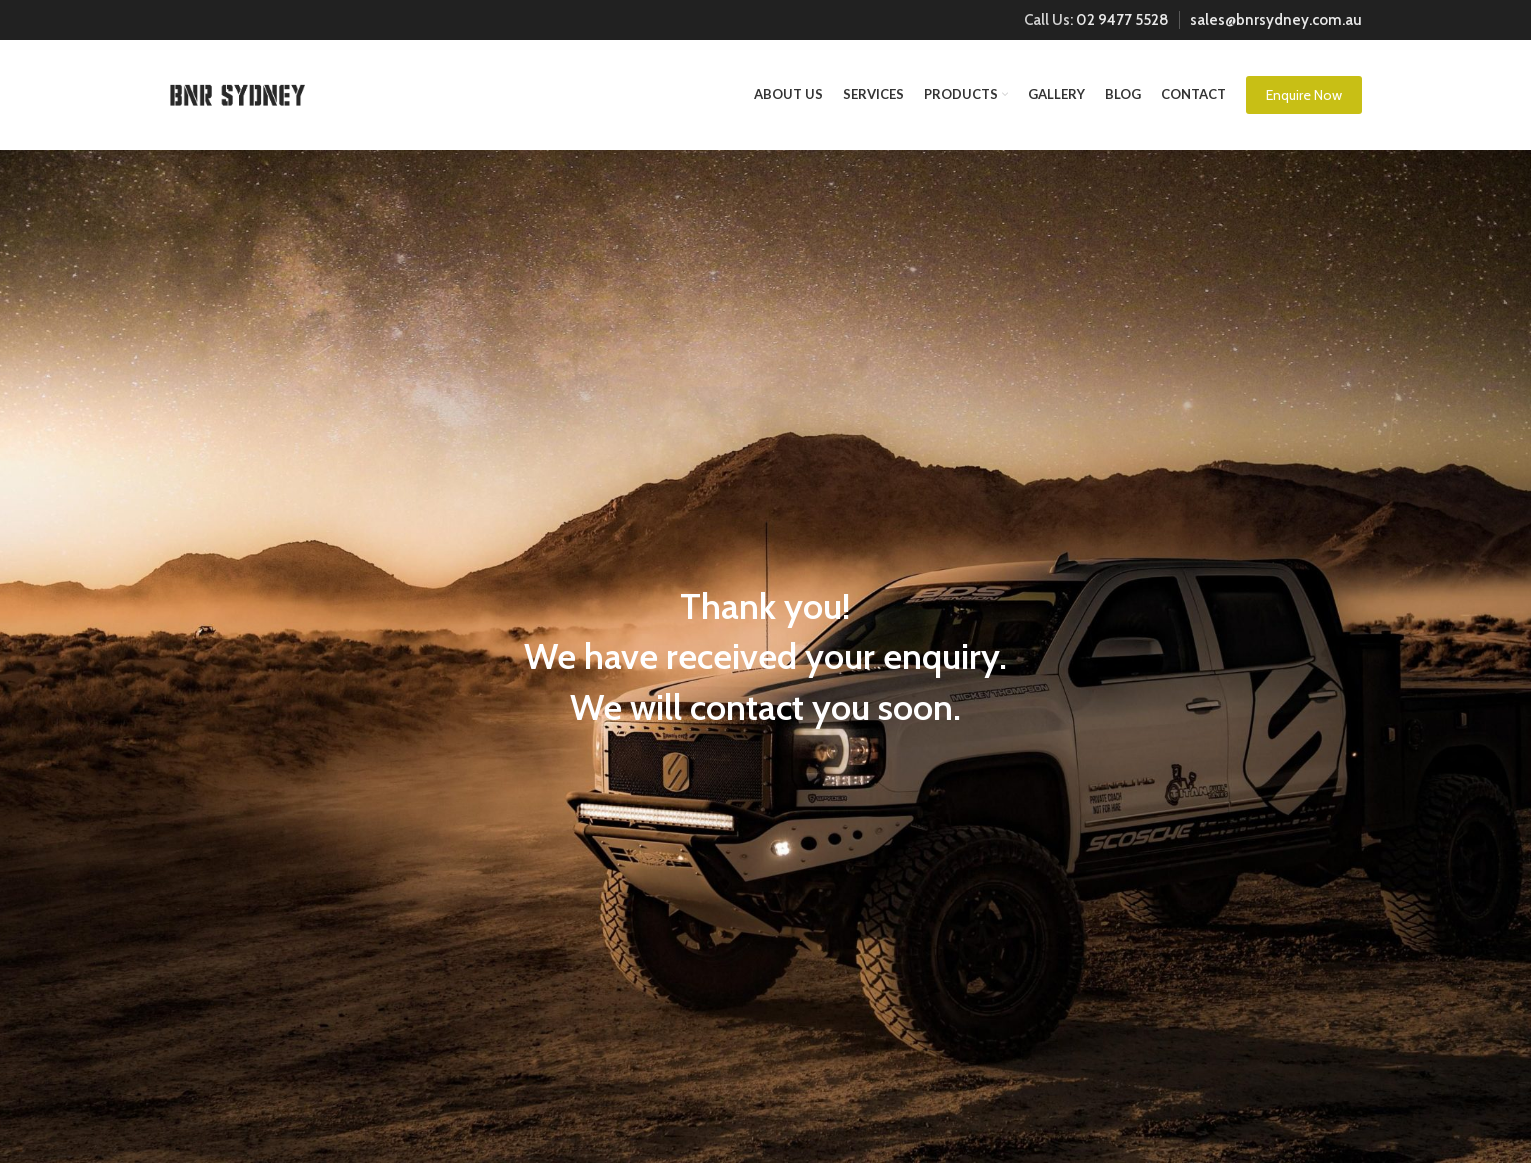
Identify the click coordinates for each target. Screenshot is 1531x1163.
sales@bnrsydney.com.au (1276, 20)
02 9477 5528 (1122, 20)
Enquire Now (1304, 95)
